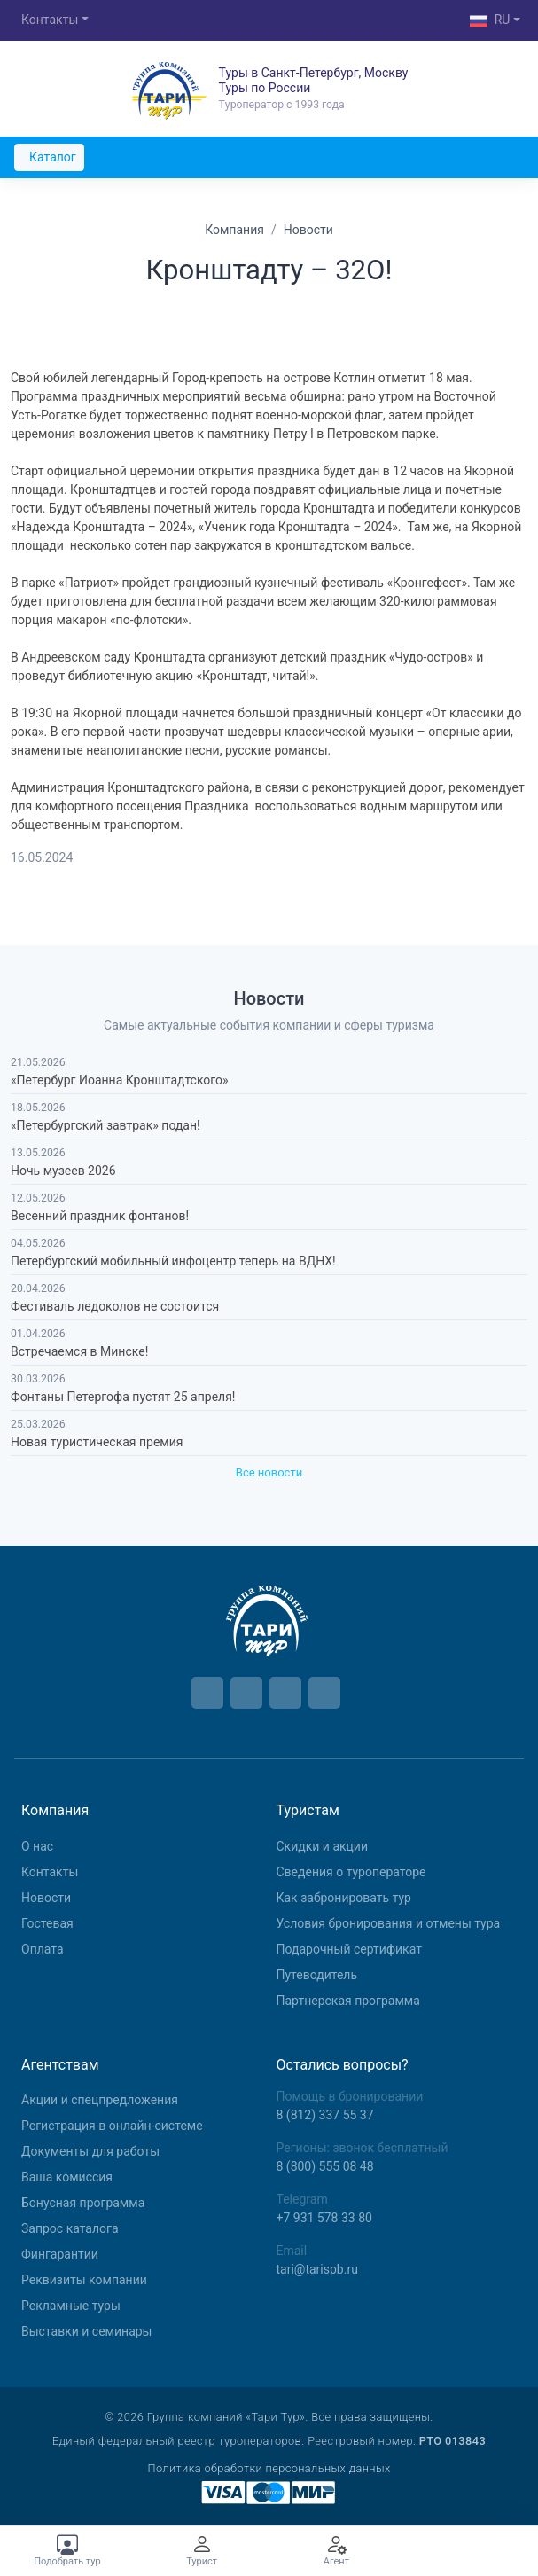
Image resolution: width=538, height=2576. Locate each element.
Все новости (269, 1472)
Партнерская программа (348, 2000)
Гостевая (47, 1923)
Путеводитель (317, 1975)
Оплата (42, 1949)
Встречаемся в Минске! (79, 1351)
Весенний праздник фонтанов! (100, 1216)
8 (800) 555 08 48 (325, 2166)
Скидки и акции (323, 1846)
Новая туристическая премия (97, 1442)
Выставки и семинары (86, 2331)
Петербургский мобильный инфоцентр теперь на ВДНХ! (173, 1261)
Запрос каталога (70, 2228)
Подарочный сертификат (349, 1949)
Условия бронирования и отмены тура (389, 1923)
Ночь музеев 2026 (63, 1170)
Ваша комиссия (67, 2177)
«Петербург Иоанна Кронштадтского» (120, 1080)
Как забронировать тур (344, 1898)
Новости (46, 1898)
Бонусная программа (82, 2203)
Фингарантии (59, 2254)
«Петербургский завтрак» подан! (105, 1125)
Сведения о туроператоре (351, 1872)
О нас (37, 1846)
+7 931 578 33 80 (324, 2218)
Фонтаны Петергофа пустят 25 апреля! (123, 1397)
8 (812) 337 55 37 (325, 2115)
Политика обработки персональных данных (268, 2468)
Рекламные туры (71, 2305)
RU (490, 21)
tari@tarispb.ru (317, 2269)
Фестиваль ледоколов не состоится (115, 1306)
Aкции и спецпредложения (99, 2100)
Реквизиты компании (84, 2280)
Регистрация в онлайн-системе (112, 2125)
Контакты (49, 19)
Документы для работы (90, 2151)
